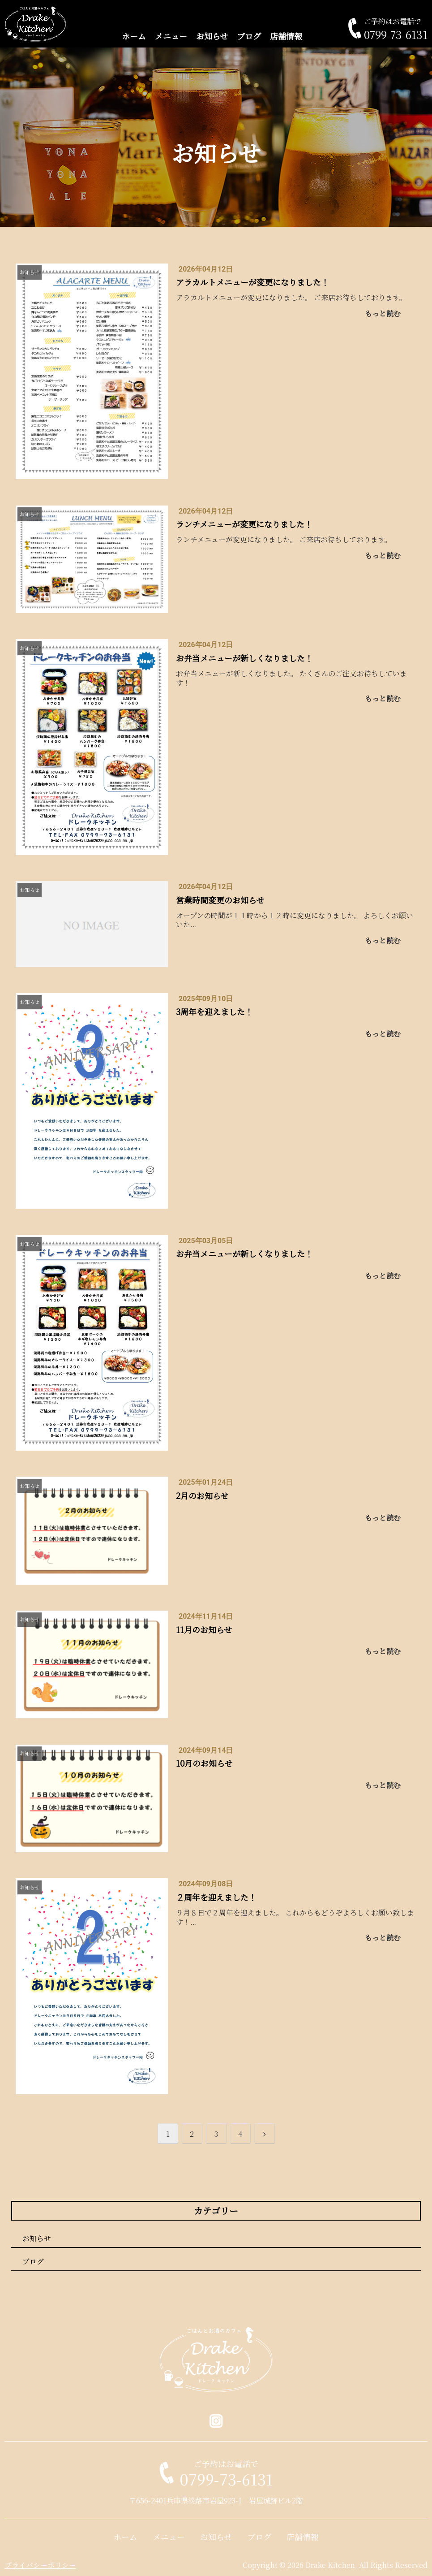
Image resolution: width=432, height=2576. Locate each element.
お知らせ (212, 36)
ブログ (249, 36)
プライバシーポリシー (40, 2565)
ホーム (134, 36)
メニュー (171, 36)
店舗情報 (286, 36)
